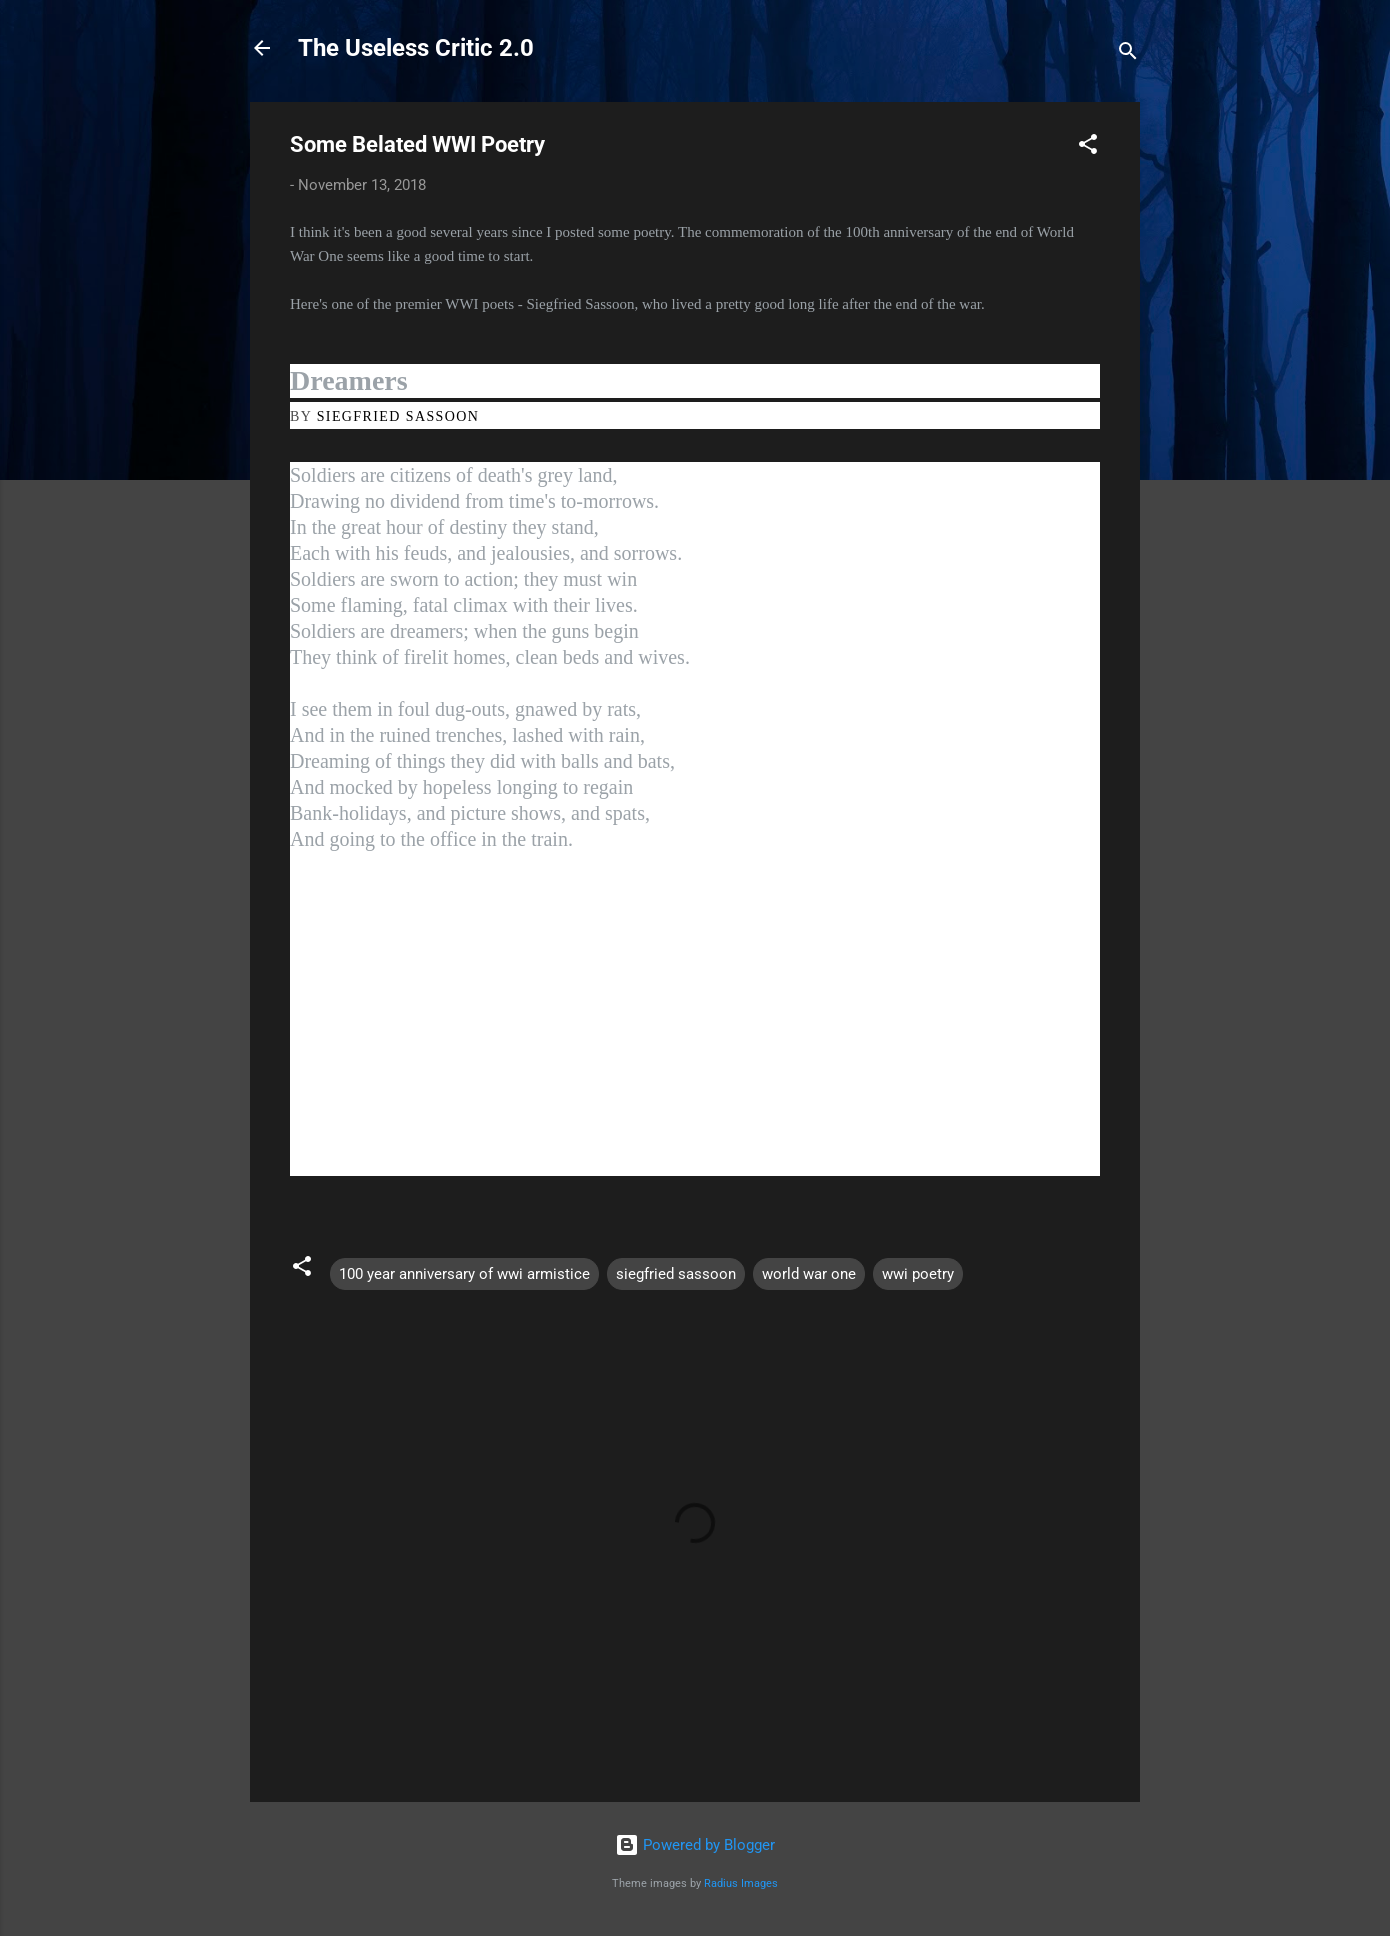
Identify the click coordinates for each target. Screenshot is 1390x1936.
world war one (809, 1274)
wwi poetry (918, 1274)
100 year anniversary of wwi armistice (464, 1274)
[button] (1088, 147)
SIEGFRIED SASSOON (398, 416)
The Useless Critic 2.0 (416, 48)
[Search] (1128, 54)
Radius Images (741, 1883)
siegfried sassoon (676, 1274)
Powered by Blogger (695, 1845)
